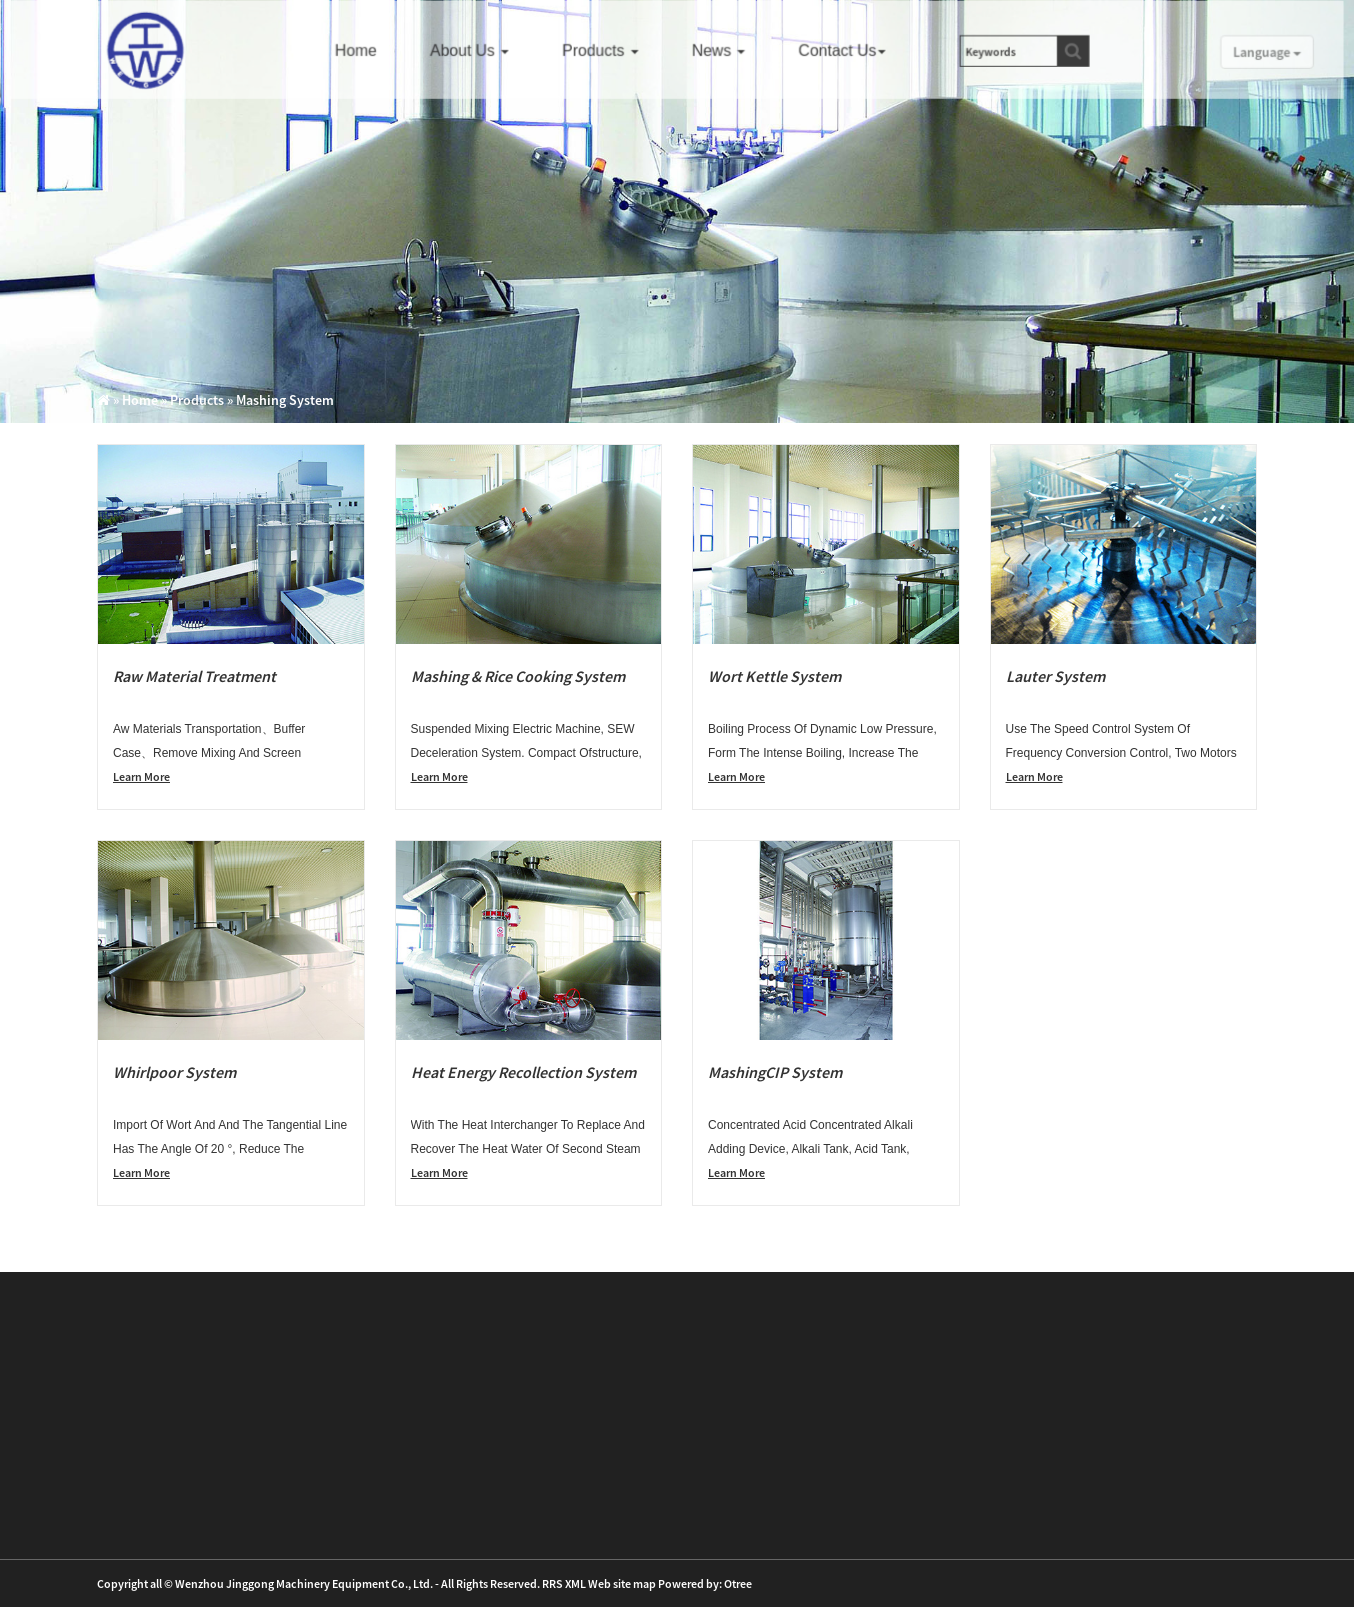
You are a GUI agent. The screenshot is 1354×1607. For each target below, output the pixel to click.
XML (575, 1583)
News (725, 50)
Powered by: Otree (705, 1583)
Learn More (141, 776)
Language (1256, 51)
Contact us (847, 50)
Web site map (622, 1583)
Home (369, 50)
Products (609, 50)
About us (481, 50)
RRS (552, 1583)
